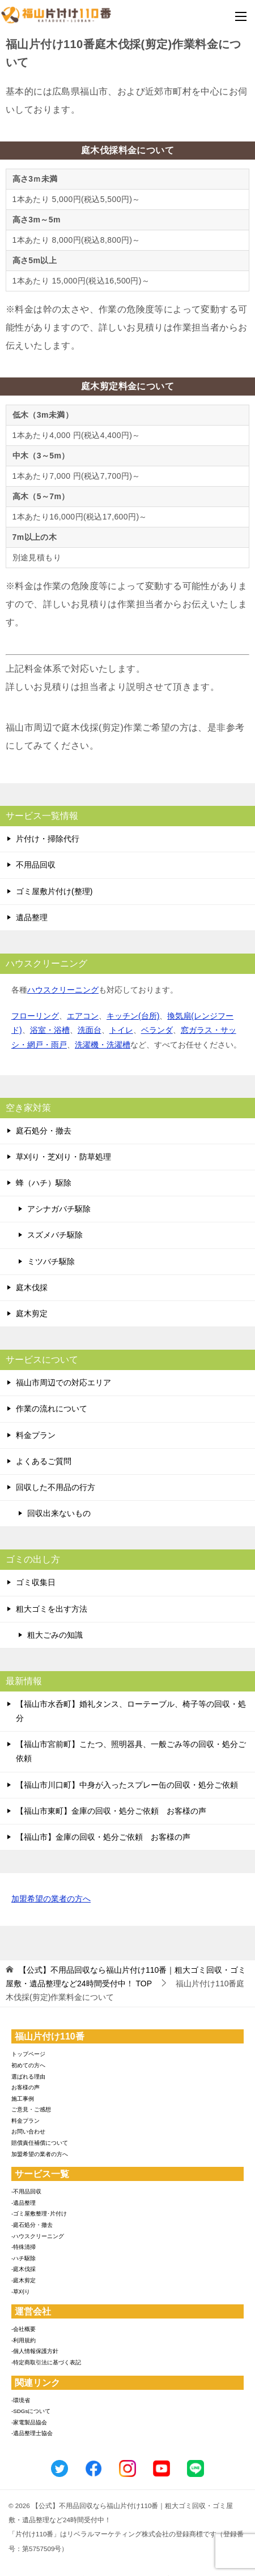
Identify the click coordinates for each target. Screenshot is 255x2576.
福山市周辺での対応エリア (63, 1382)
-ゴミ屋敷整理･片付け (39, 2213)
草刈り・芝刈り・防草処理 (63, 1156)
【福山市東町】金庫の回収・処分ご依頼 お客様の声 (111, 1810)
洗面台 (89, 1029)
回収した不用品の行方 (55, 1487)
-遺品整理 (23, 2203)
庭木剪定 (32, 1313)
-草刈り (20, 2292)
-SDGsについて (30, 2411)
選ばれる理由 (28, 2076)
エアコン (83, 1015)
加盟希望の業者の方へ (51, 1899)
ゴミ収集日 (36, 1582)
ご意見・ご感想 (31, 2109)
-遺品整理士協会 (32, 2433)
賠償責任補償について (39, 2143)
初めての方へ (28, 2065)
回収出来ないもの (59, 1513)
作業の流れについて (51, 1408)
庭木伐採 (32, 1287)
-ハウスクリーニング (37, 2236)
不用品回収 (36, 864)
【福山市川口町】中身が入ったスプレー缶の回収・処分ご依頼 (127, 1784)
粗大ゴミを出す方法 (51, 1608)
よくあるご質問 (43, 1461)
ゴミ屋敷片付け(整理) (54, 891)
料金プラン (36, 1435)
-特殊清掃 (23, 2247)
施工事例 (22, 2099)
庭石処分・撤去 (43, 1130)
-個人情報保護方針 (34, 2351)
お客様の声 (25, 2087)
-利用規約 (23, 2340)
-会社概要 (23, 2329)
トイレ (121, 1029)
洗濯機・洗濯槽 (102, 1044)
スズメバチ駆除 (55, 1234)
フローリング (35, 1015)
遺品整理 (32, 917)
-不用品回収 (26, 2191)
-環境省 (20, 2400)
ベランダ (157, 1029)
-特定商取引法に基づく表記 (46, 2362)
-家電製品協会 (29, 2422)
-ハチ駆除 (23, 2258)
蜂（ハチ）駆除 (43, 1182)
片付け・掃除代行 (47, 838)
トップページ (28, 2054)
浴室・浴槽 (50, 1029)
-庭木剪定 (23, 2280)
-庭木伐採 (23, 2269)
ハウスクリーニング (63, 989)
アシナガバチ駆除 (59, 1208)
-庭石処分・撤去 (32, 2225)
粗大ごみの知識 (55, 1634)
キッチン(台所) (133, 1015)
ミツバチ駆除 (51, 1261)
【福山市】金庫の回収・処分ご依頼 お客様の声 (103, 1836)
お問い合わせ (28, 2131)
